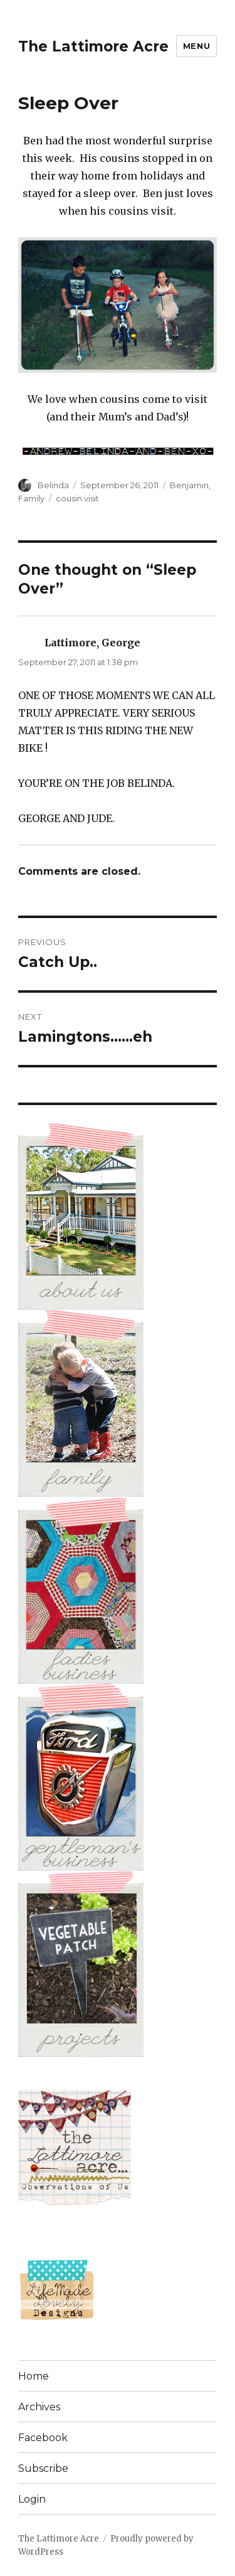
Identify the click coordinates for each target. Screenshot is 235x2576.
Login (32, 2499)
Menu (196, 46)
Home (33, 2376)
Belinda (53, 485)
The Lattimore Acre (93, 46)
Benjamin (189, 485)
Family (31, 498)
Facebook (43, 2438)
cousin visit (77, 498)
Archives (39, 2407)
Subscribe (43, 2468)
